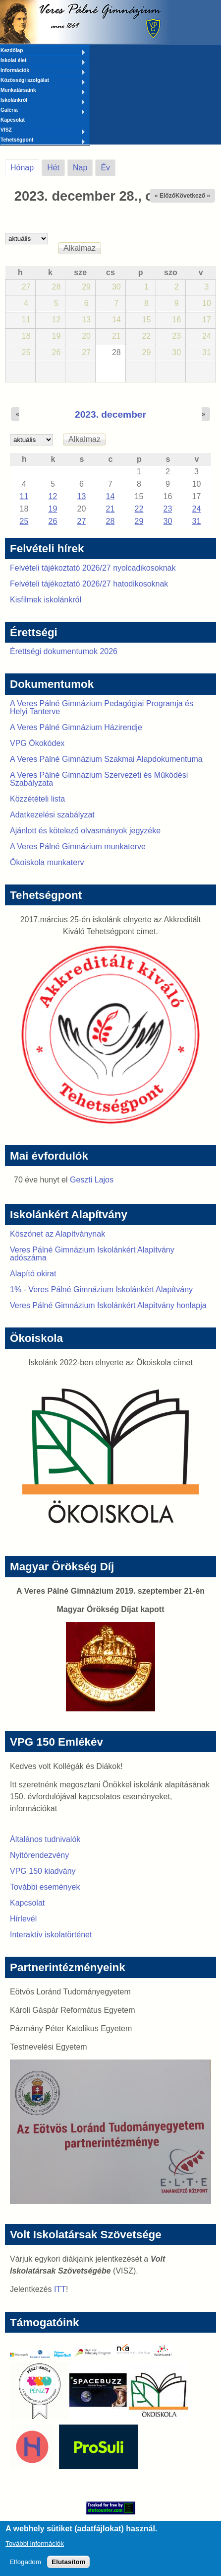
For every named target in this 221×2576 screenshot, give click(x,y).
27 (81, 521)
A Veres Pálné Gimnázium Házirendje (76, 727)
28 (110, 521)
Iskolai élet (43, 61)
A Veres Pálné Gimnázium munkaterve (78, 846)
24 (196, 509)
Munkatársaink (43, 90)
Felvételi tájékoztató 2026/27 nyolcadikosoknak (92, 568)
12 (53, 496)
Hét (53, 167)
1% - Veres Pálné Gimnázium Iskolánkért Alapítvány (101, 1289)
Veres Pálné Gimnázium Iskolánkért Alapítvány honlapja (108, 1305)
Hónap (24, 166)
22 (139, 509)
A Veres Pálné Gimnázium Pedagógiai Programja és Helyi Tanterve (101, 707)
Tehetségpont (43, 140)
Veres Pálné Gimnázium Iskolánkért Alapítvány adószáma (92, 1254)
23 (168, 509)
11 (24, 496)
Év (105, 167)
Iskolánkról (43, 100)
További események (45, 1887)
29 (139, 521)
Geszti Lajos (91, 1180)
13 (81, 496)
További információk (34, 2548)
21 (110, 509)
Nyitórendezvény (39, 1855)
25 (24, 521)
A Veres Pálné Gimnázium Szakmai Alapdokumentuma (106, 759)
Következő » (192, 195)
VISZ (43, 130)
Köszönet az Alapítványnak (57, 1234)
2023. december (110, 414)
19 (53, 509)
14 (110, 496)
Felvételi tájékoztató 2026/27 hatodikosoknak (89, 584)
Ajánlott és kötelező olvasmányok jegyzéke (85, 830)
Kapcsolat (12, 120)
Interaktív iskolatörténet (51, 1934)
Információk (43, 71)
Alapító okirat (33, 1273)
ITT (60, 2289)
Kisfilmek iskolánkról (45, 599)
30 (168, 521)
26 (53, 521)
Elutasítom (68, 2567)
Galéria (43, 110)
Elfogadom (25, 2567)
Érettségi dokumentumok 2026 (63, 651)
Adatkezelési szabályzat (52, 814)
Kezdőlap (43, 51)
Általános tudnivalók (45, 1839)
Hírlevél (23, 1918)
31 (196, 521)
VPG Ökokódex (37, 743)
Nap (80, 167)
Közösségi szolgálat (43, 80)
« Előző (165, 195)
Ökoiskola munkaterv (47, 862)
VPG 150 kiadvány (43, 1871)
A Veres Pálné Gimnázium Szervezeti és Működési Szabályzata (99, 779)
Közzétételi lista (37, 799)
